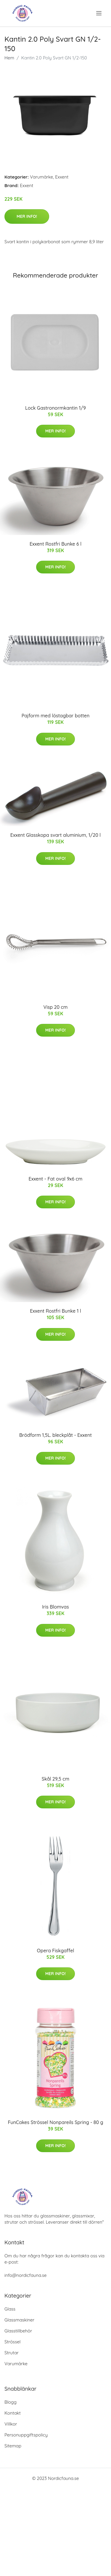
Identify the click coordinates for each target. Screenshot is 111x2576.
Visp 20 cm (56, 1007)
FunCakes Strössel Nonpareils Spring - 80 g (55, 2122)
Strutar (11, 2352)
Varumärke (41, 177)
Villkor (10, 2424)
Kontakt (12, 2413)
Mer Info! (27, 216)
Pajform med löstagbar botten (56, 716)
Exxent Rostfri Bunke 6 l (55, 544)
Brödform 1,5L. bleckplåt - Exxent (55, 1435)
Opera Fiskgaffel (55, 1951)
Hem (9, 58)
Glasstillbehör (18, 2331)
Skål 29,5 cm (55, 1779)
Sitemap (12, 2446)
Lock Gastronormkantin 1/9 (55, 408)
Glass (9, 2309)
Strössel (12, 2342)
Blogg (10, 2402)
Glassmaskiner (19, 2320)
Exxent (61, 177)
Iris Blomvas (55, 1607)
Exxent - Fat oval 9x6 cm (56, 1179)
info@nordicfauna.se (25, 2275)
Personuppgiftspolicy (26, 2435)
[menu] (99, 13)
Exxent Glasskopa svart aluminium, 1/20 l (55, 835)
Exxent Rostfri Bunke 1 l (55, 1311)
